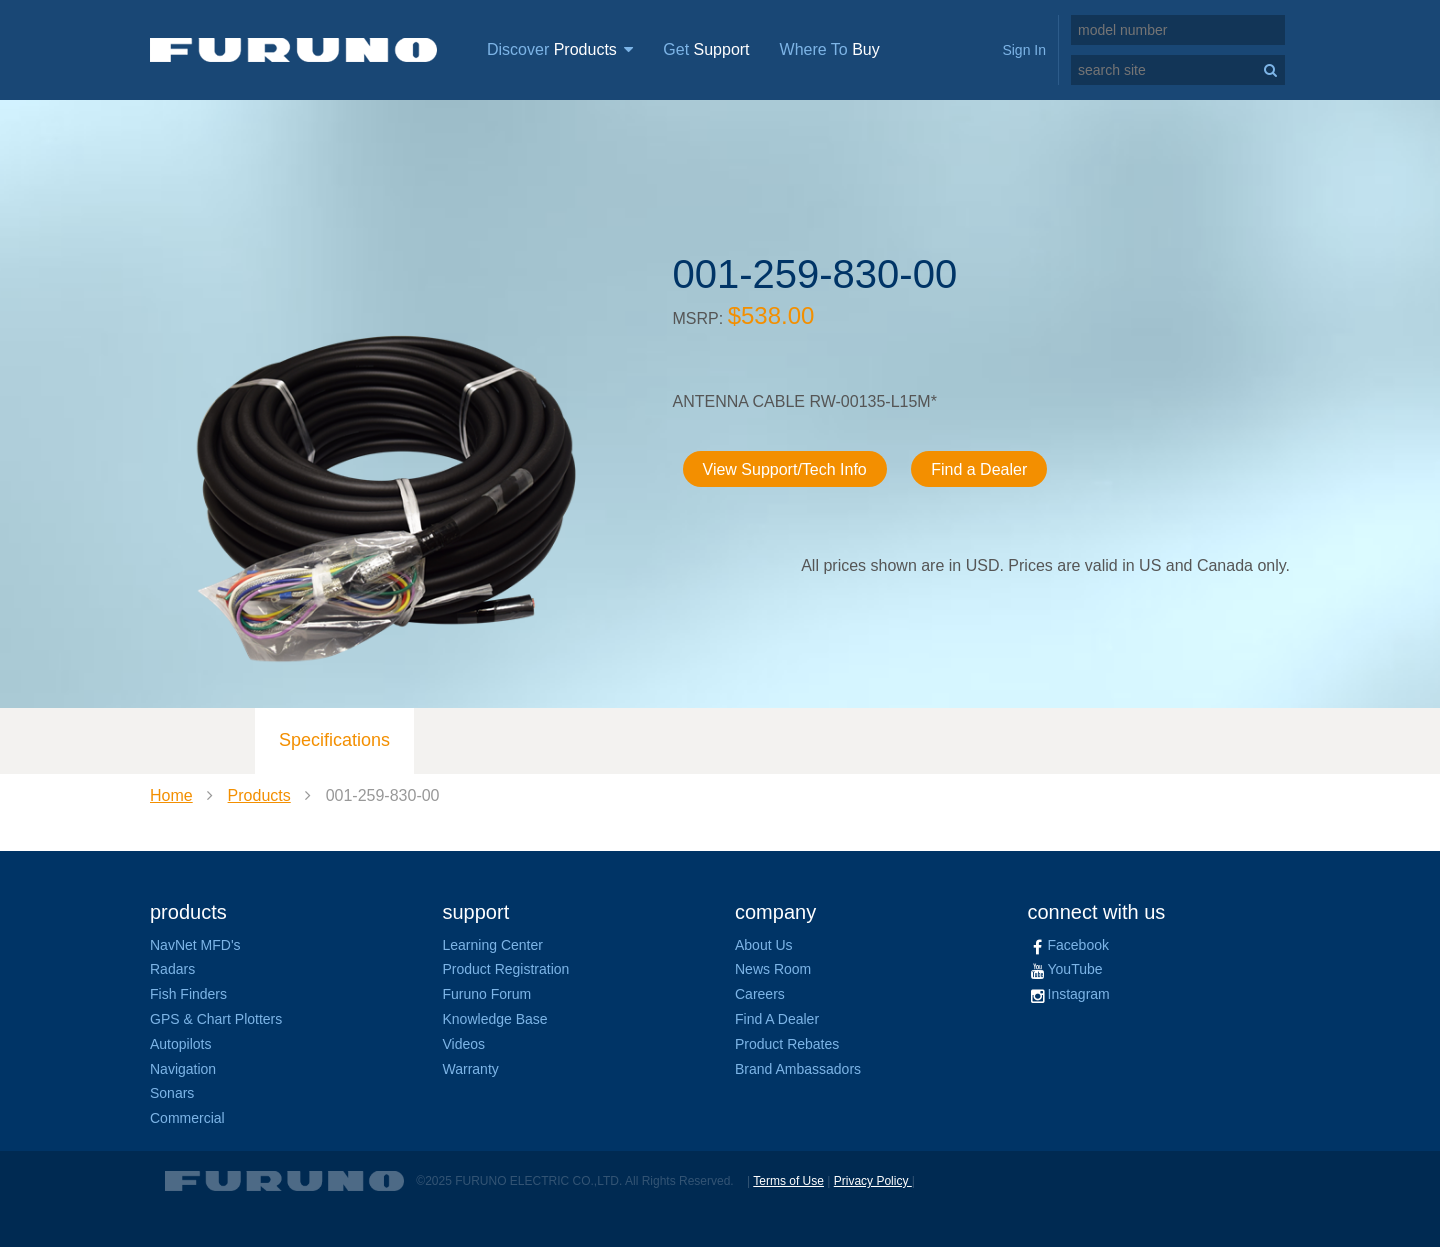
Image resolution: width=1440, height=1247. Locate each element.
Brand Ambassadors (798, 1069)
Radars (172, 969)
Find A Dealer (777, 1019)
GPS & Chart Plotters (216, 1019)
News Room (773, 969)
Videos (464, 1044)
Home (171, 795)
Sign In (1024, 50)
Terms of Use (788, 1181)
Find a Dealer (979, 469)
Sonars (172, 1093)
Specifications (334, 740)
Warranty (471, 1069)
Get (706, 49)
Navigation (183, 1069)
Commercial (187, 1118)
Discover (560, 49)
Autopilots (180, 1044)
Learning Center (493, 945)
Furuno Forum (487, 994)
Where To (830, 49)
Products (259, 795)
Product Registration (506, 969)
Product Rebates (787, 1044)
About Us (764, 945)
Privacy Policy (873, 1181)
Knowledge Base (495, 1019)
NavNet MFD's (195, 945)
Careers (760, 994)
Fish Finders (188, 994)
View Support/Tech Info (785, 469)
